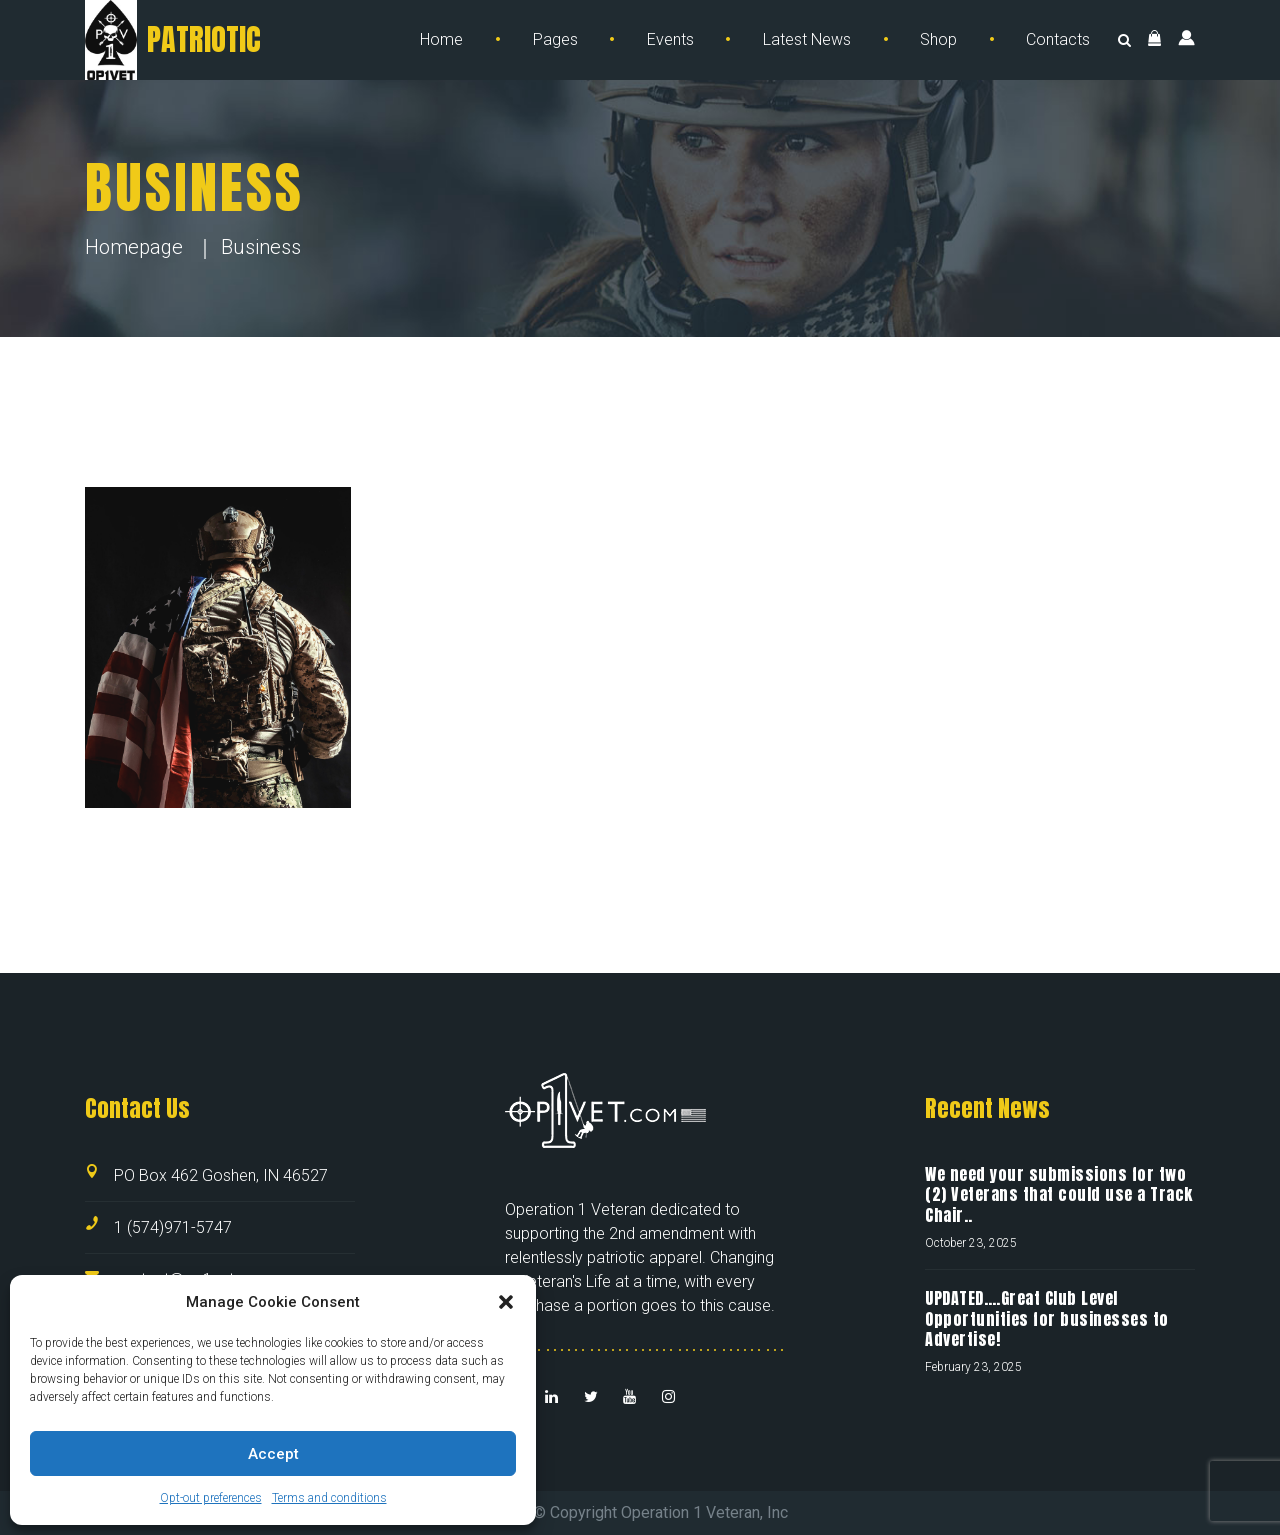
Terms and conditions (329, 1498)
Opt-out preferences (211, 1498)
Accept (273, 1454)
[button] (506, 1302)
